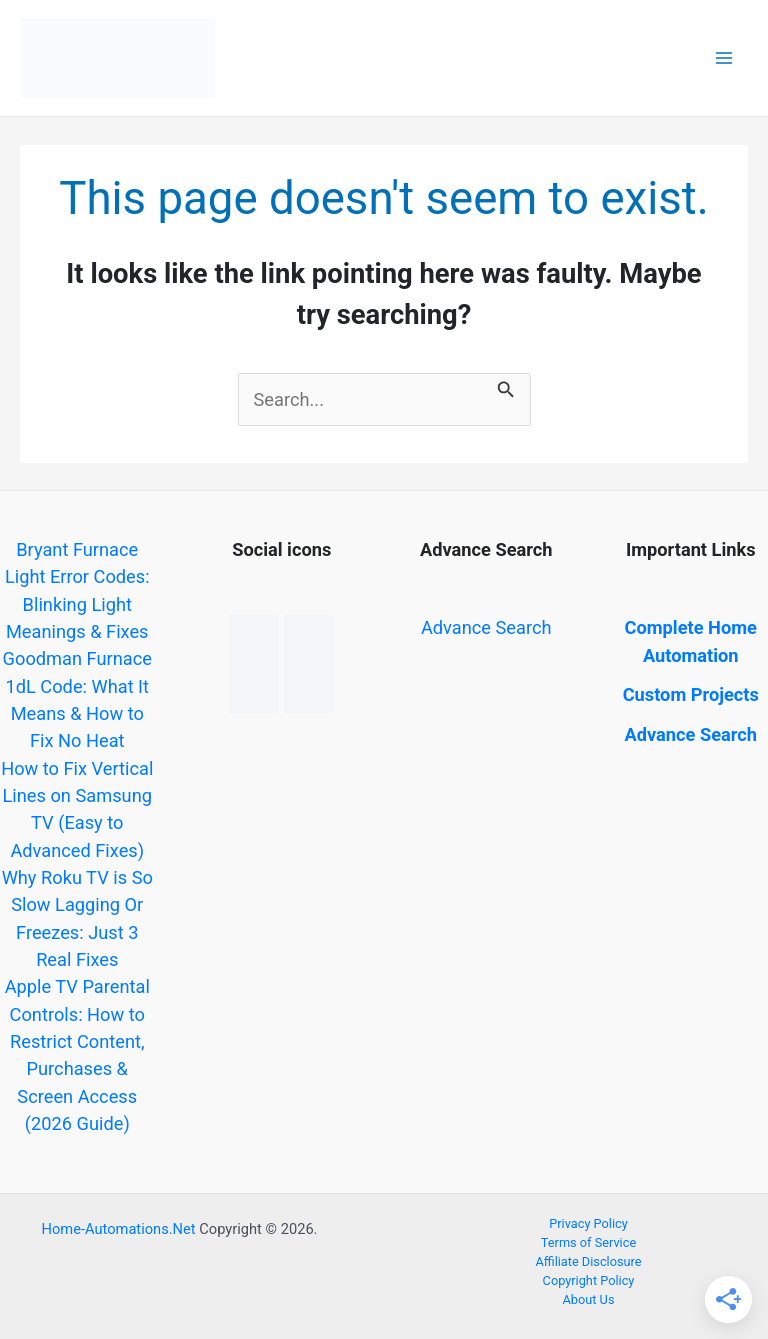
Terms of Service (588, 1242)
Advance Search (486, 627)
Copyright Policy (589, 1280)
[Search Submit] (506, 386)
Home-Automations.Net (118, 1229)
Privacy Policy (588, 1223)
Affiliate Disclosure (588, 1261)
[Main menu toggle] (724, 58)
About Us (589, 1299)
